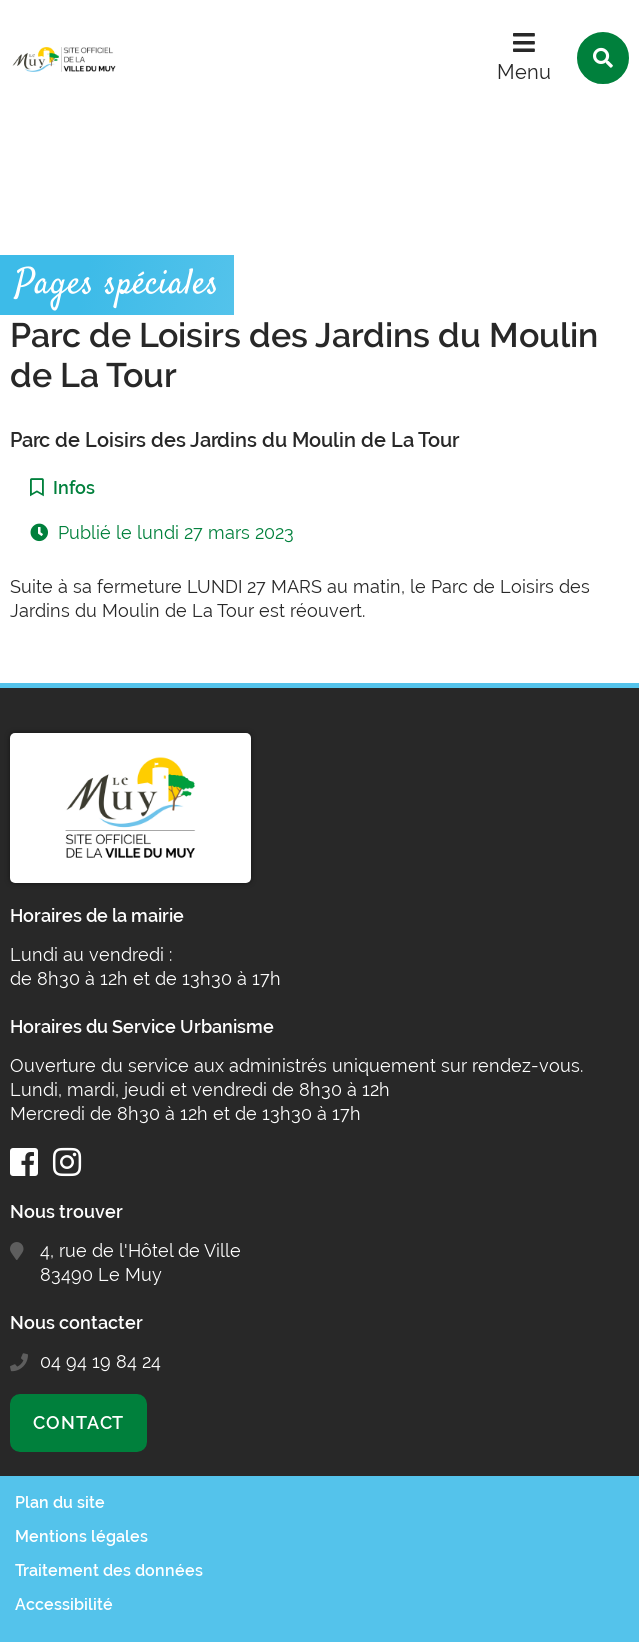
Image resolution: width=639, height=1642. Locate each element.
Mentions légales (81, 1536)
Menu (524, 72)
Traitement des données (109, 1570)
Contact (78, 1422)
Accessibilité (64, 1604)
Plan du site (60, 1502)
